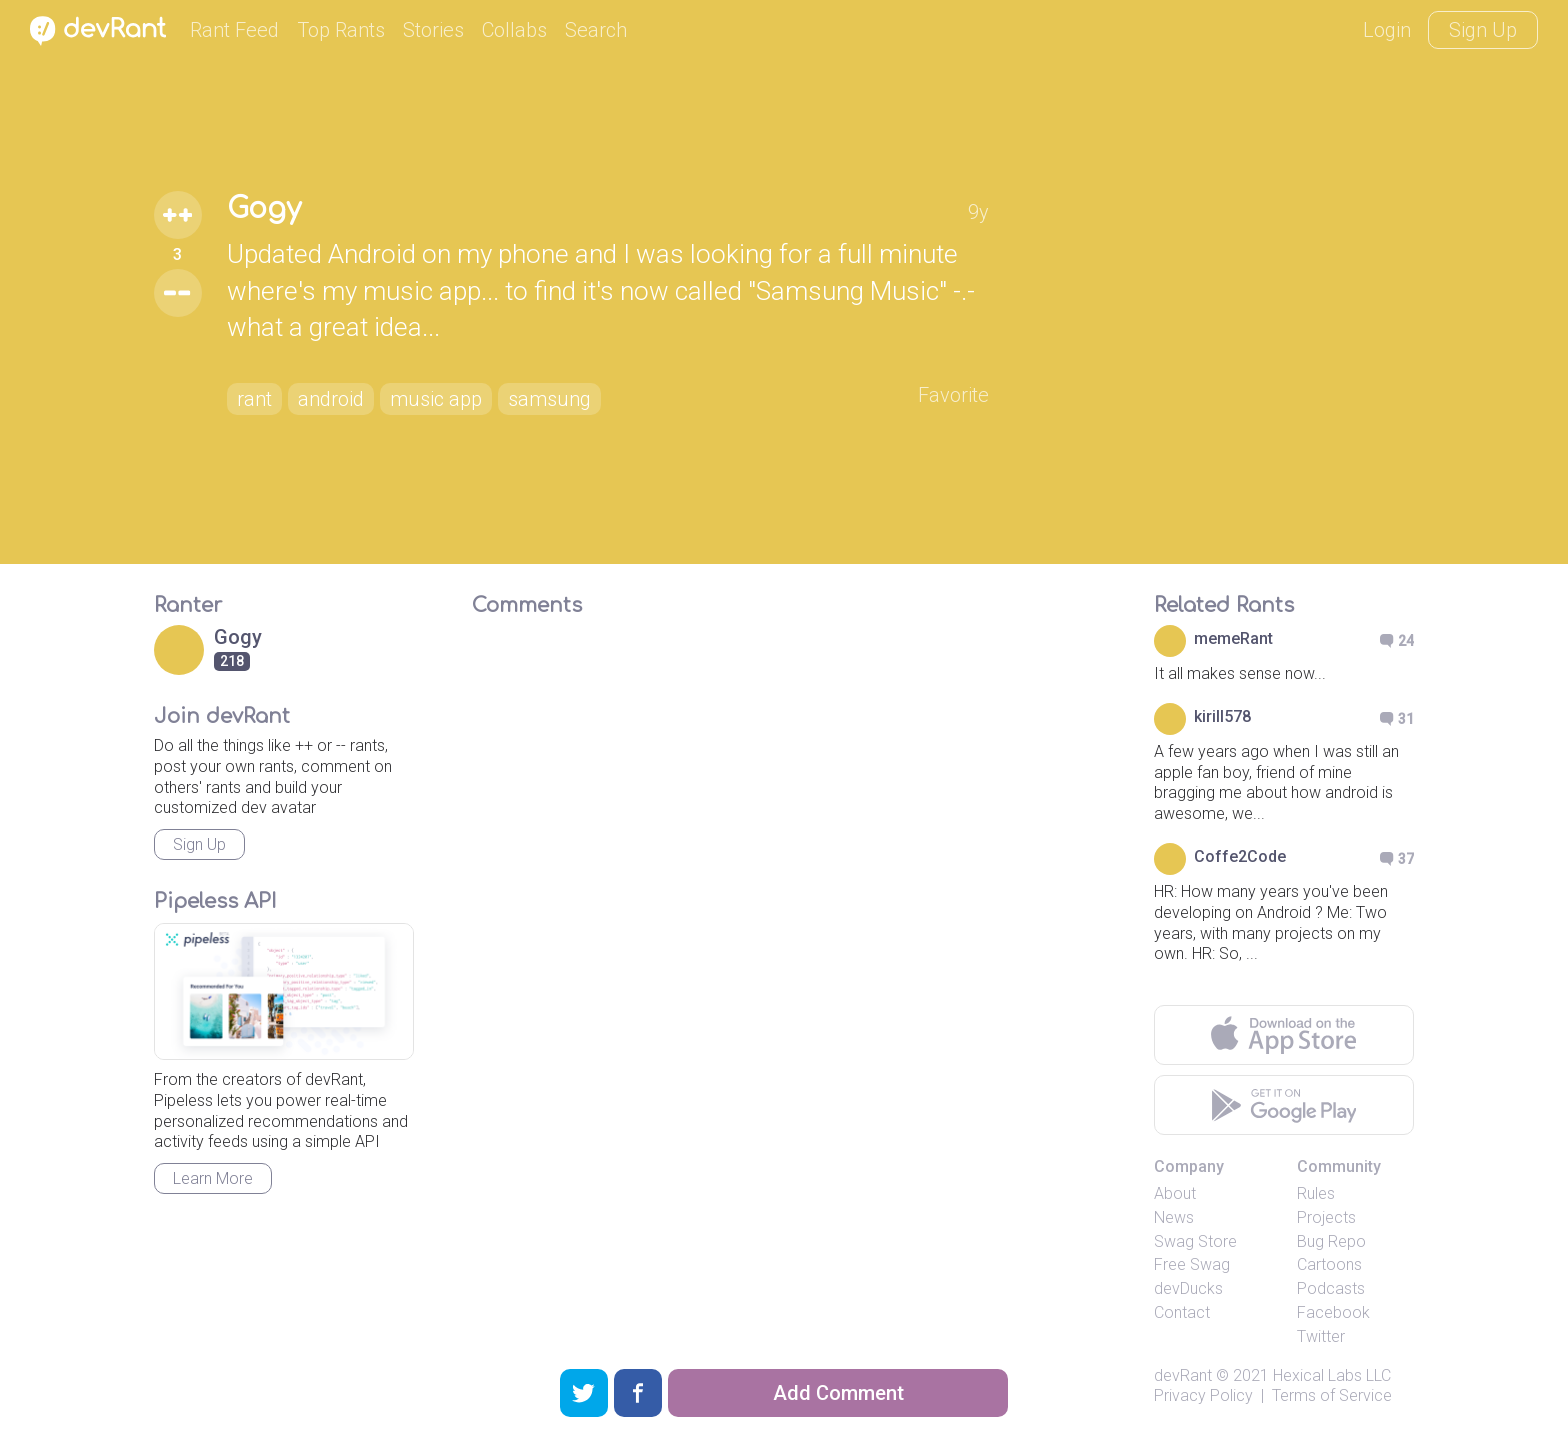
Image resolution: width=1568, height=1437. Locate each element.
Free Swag (1192, 1264)
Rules (1316, 1193)
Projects (1326, 1217)
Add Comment (838, 1393)
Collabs (514, 30)
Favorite (953, 395)
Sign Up (1483, 30)
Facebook (1333, 1312)
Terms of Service (1332, 1395)
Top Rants (341, 30)
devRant (1183, 1375)
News (1174, 1217)
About (1175, 1193)
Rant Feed (234, 30)
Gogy (264, 209)
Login (1387, 30)
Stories (433, 30)
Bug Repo (1331, 1241)
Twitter (1321, 1336)
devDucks (1188, 1288)
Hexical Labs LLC (1332, 1375)
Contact (1182, 1312)
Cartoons (1329, 1264)
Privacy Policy (1203, 1395)
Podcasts (1331, 1288)
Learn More (213, 1178)
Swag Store (1195, 1241)
